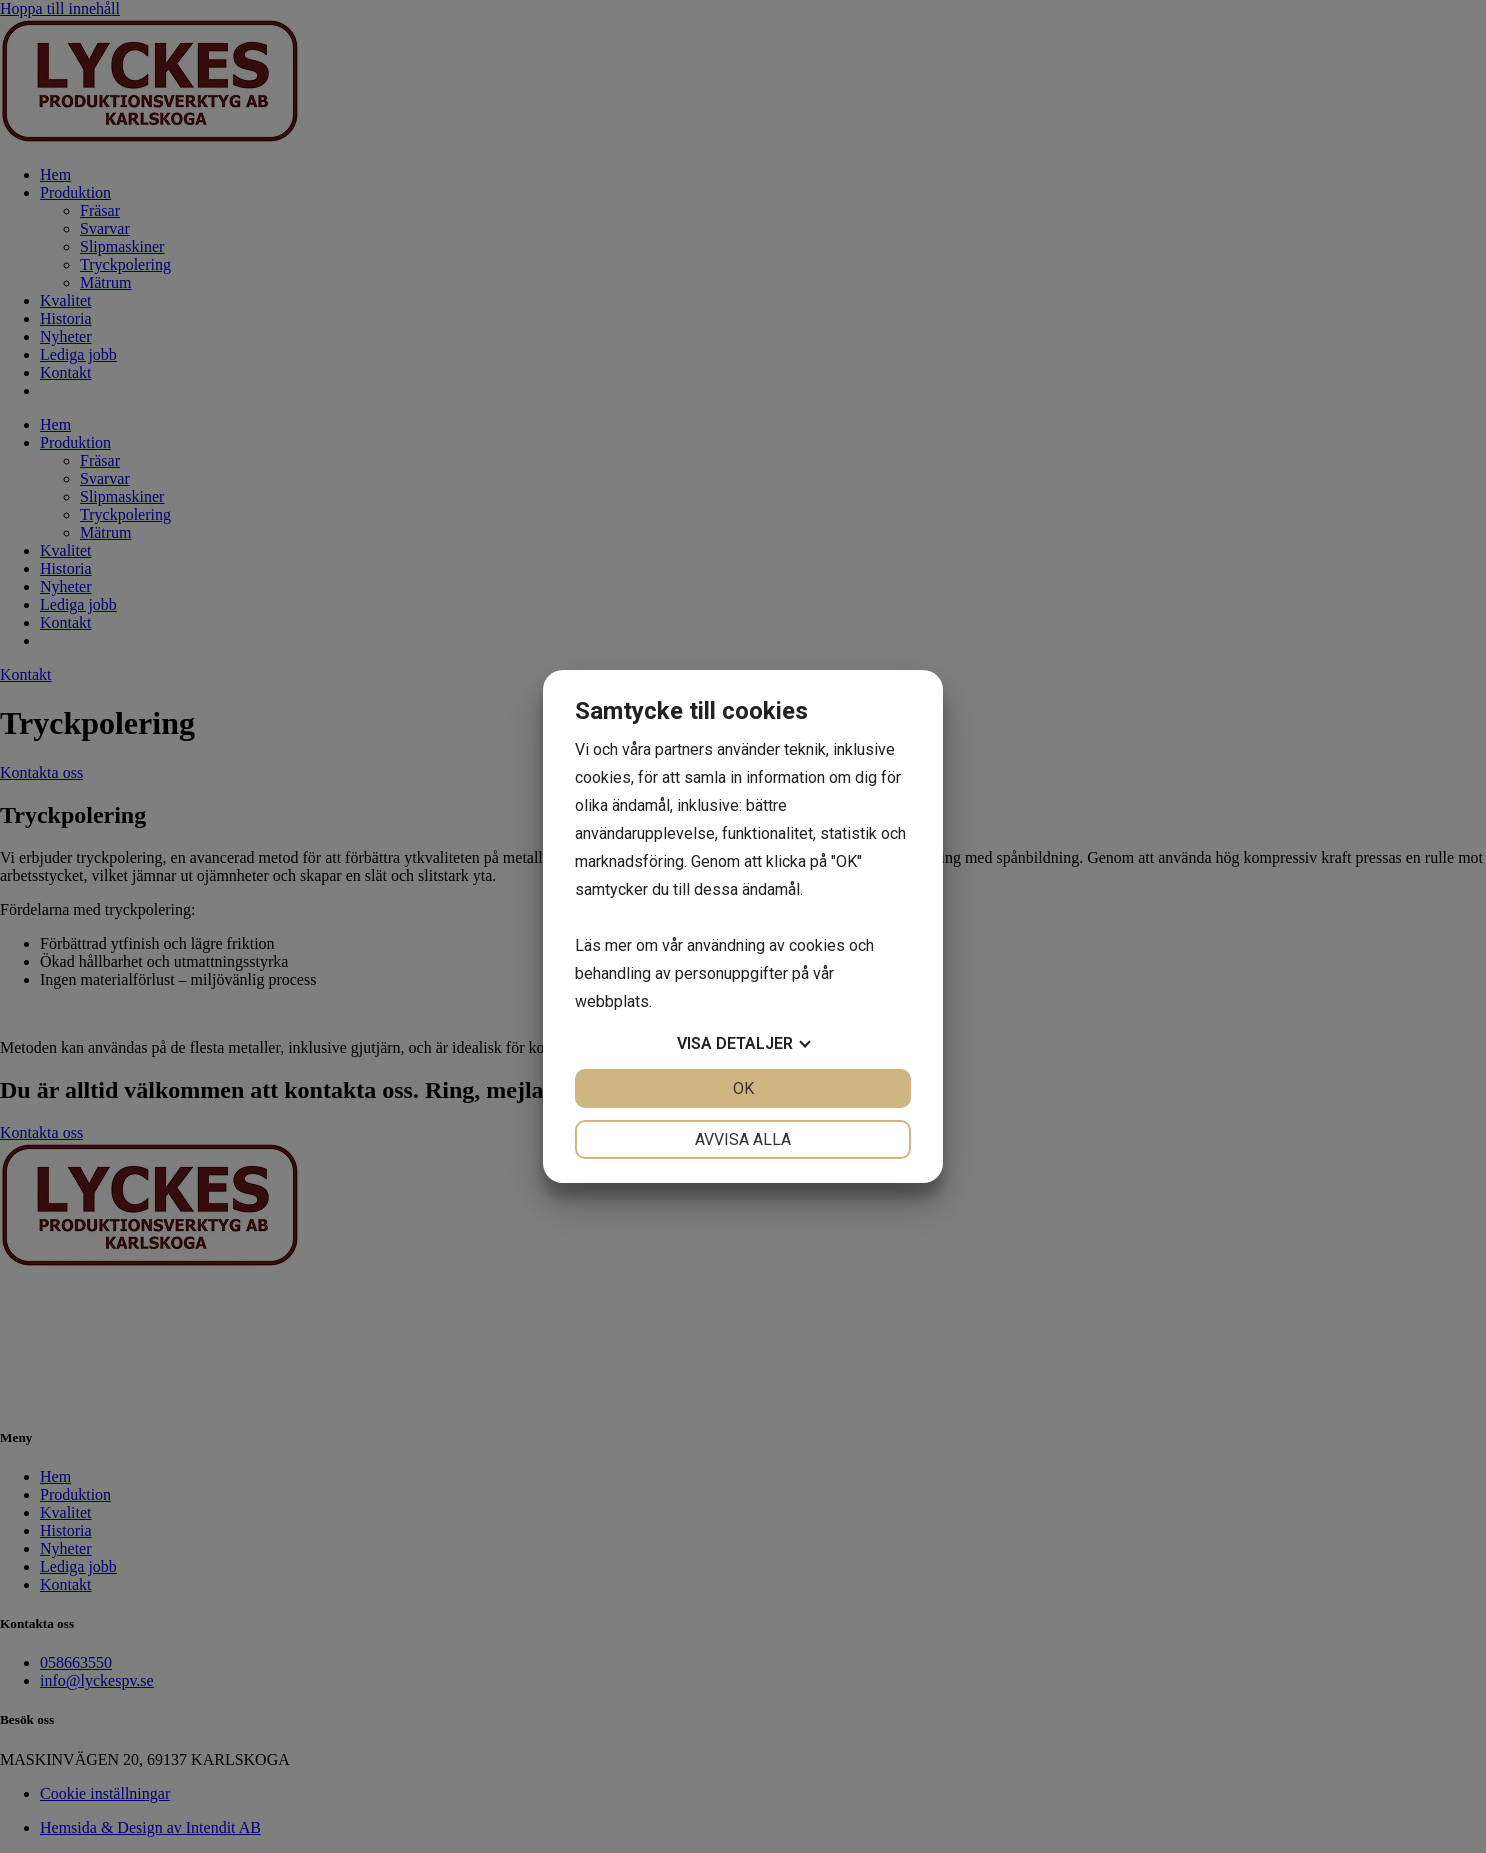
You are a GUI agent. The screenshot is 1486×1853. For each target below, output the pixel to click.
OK (743, 1088)
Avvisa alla (743, 1139)
